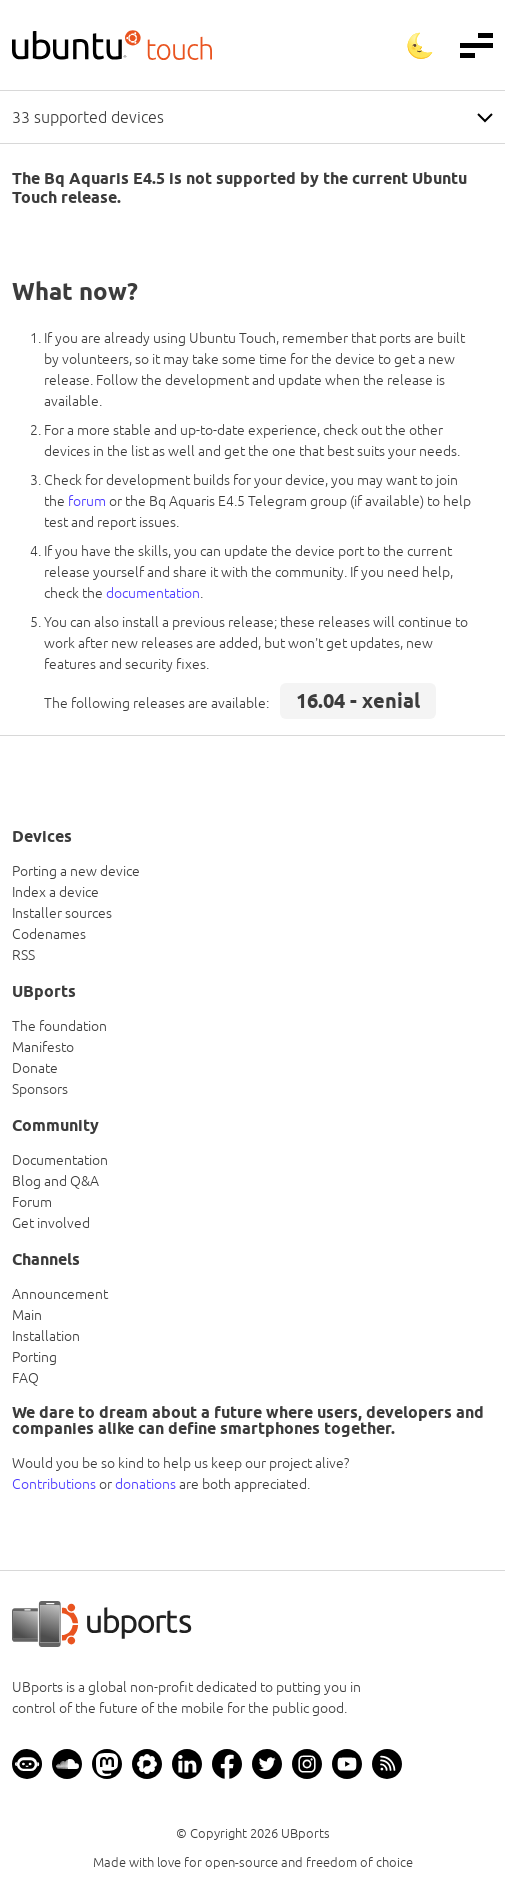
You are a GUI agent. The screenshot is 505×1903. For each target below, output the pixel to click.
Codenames (49, 934)
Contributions (54, 1484)
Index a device (55, 892)
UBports (305, 1833)
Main (27, 1315)
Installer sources (62, 913)
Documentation (60, 1160)
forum (87, 501)
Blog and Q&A (55, 1181)
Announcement (60, 1294)
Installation (46, 1336)
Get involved (51, 1223)
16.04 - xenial (358, 701)
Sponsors (40, 1089)
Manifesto (43, 1047)
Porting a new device (76, 871)
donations (145, 1484)
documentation (153, 593)
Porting (34, 1357)
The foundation (59, 1026)
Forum (32, 1202)
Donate (35, 1068)
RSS (23, 955)
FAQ (25, 1378)
